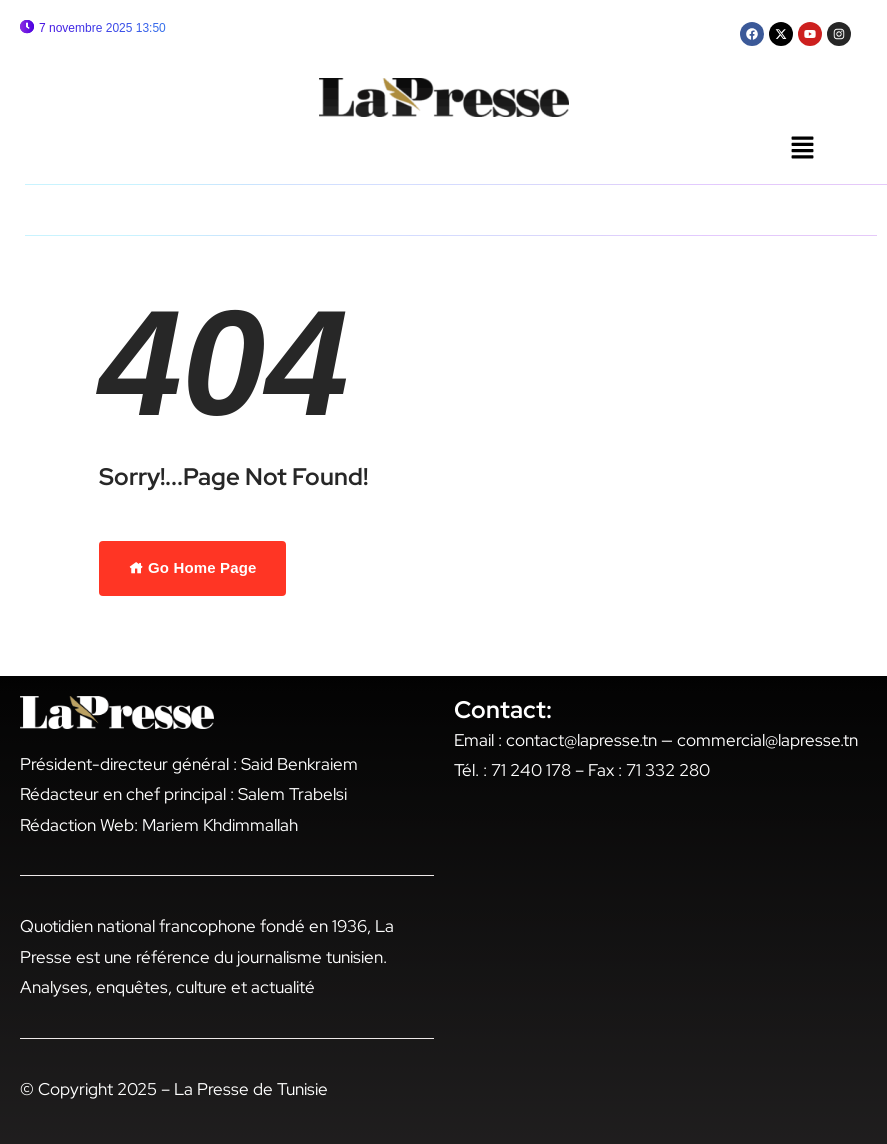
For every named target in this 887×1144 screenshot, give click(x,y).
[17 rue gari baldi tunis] (661, 974)
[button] (802, 149)
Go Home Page (193, 567)
